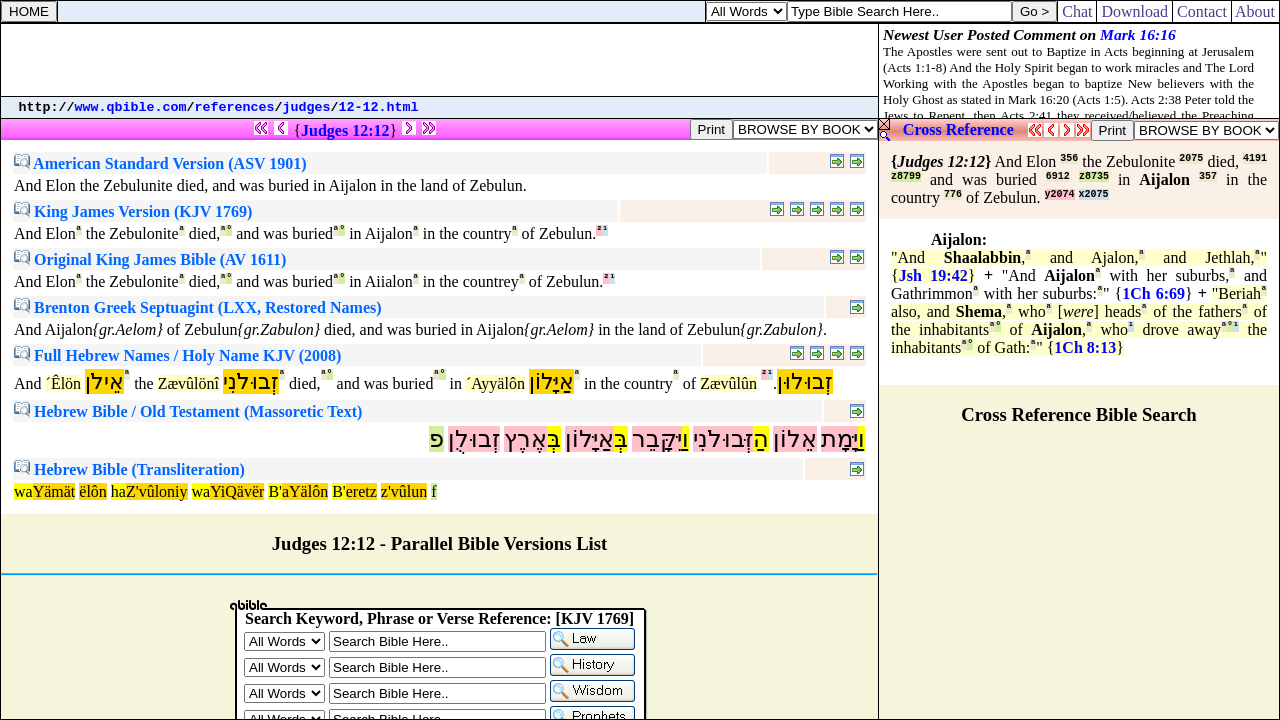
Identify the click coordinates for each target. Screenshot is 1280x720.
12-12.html (379, 107)
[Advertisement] (440, 60)
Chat (1077, 11)
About (1255, 11)
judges (307, 107)
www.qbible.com (131, 107)
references (235, 107)
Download (1134, 11)
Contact (1202, 11)
